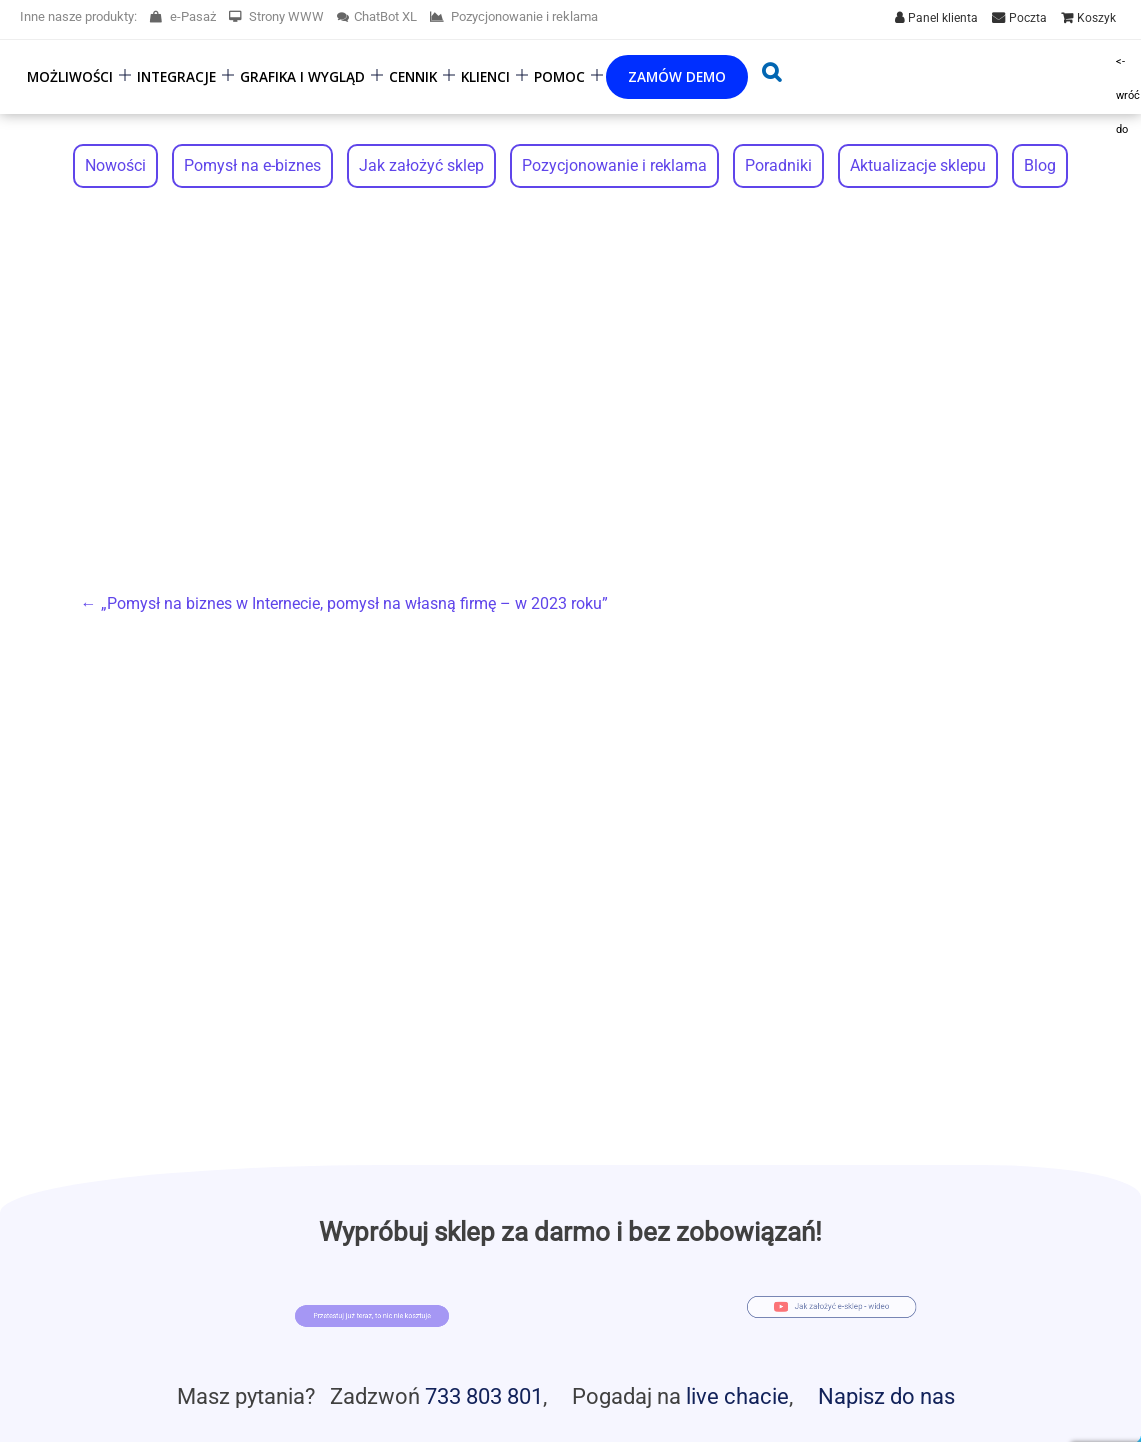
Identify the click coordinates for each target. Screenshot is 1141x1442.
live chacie (737, 1396)
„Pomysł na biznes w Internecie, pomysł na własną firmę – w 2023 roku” (344, 603)
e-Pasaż (183, 16)
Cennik (413, 76)
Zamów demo (677, 76)
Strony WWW (276, 16)
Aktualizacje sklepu (918, 165)
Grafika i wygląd (302, 76)
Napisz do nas (886, 1396)
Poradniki (778, 165)
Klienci (485, 76)
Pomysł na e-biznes (252, 165)
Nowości (115, 165)
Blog (1040, 165)
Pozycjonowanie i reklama (514, 16)
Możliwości (70, 76)
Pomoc (559, 76)
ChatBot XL (377, 16)
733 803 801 (484, 1396)
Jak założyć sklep (421, 165)
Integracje (176, 76)
